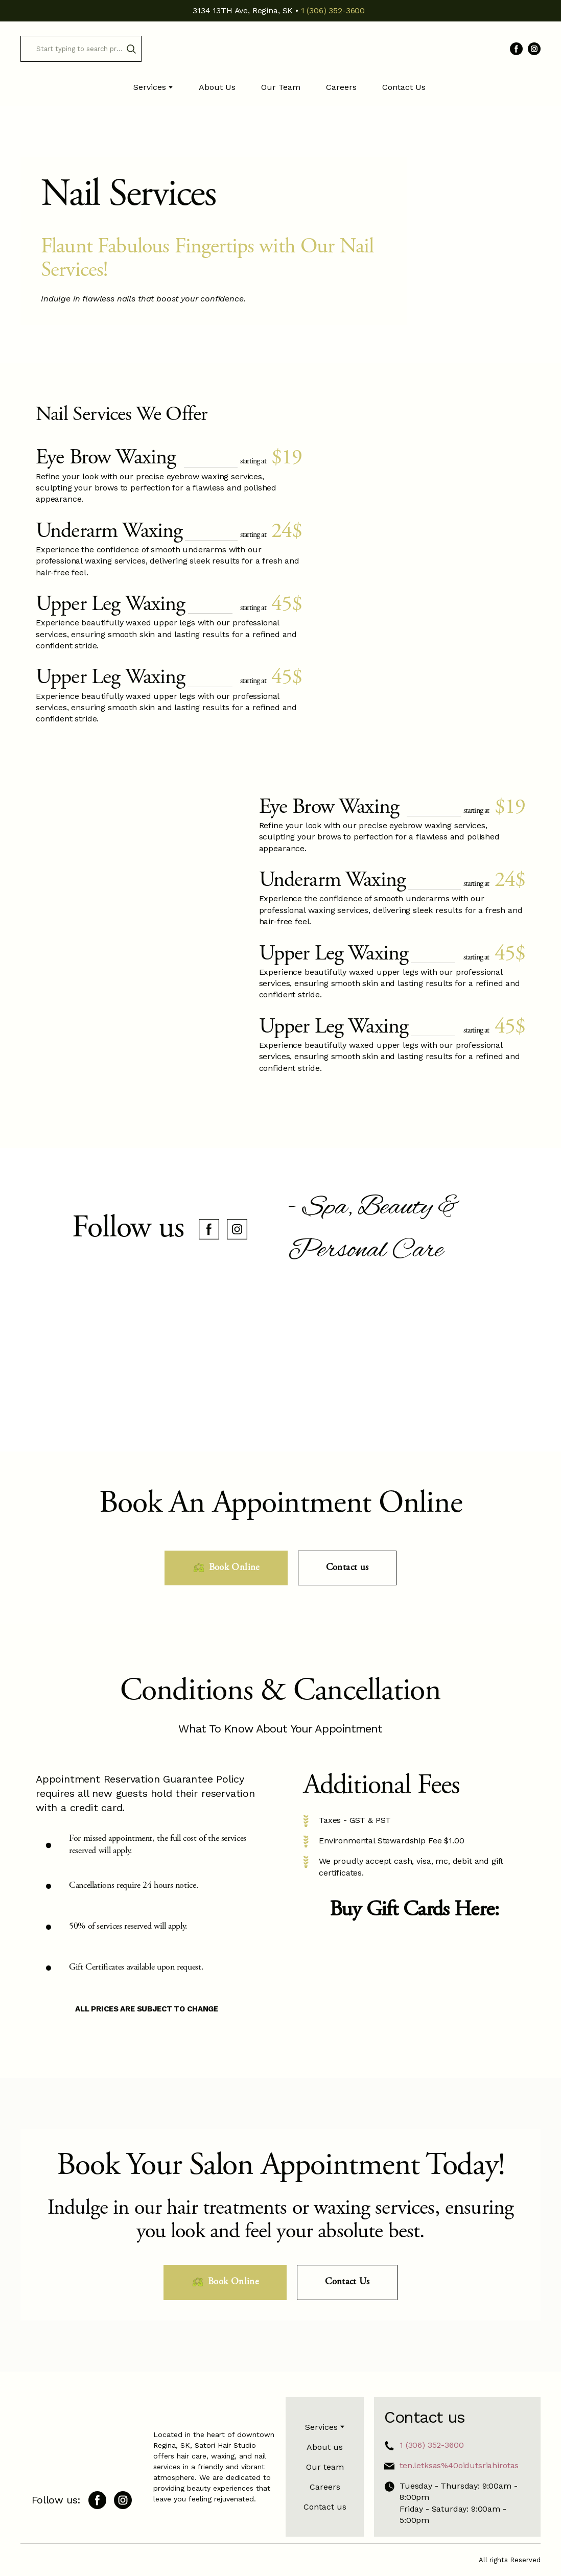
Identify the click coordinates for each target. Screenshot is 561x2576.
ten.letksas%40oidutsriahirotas (459, 2465)
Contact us (324, 2507)
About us (325, 2447)
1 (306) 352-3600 (431, 2445)
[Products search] (81, 49)
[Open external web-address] (414, 1975)
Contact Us (404, 87)
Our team (325, 2467)
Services (149, 87)
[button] (131, 49)
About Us (217, 87)
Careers (341, 87)
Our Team (280, 87)
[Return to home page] (280, 49)
